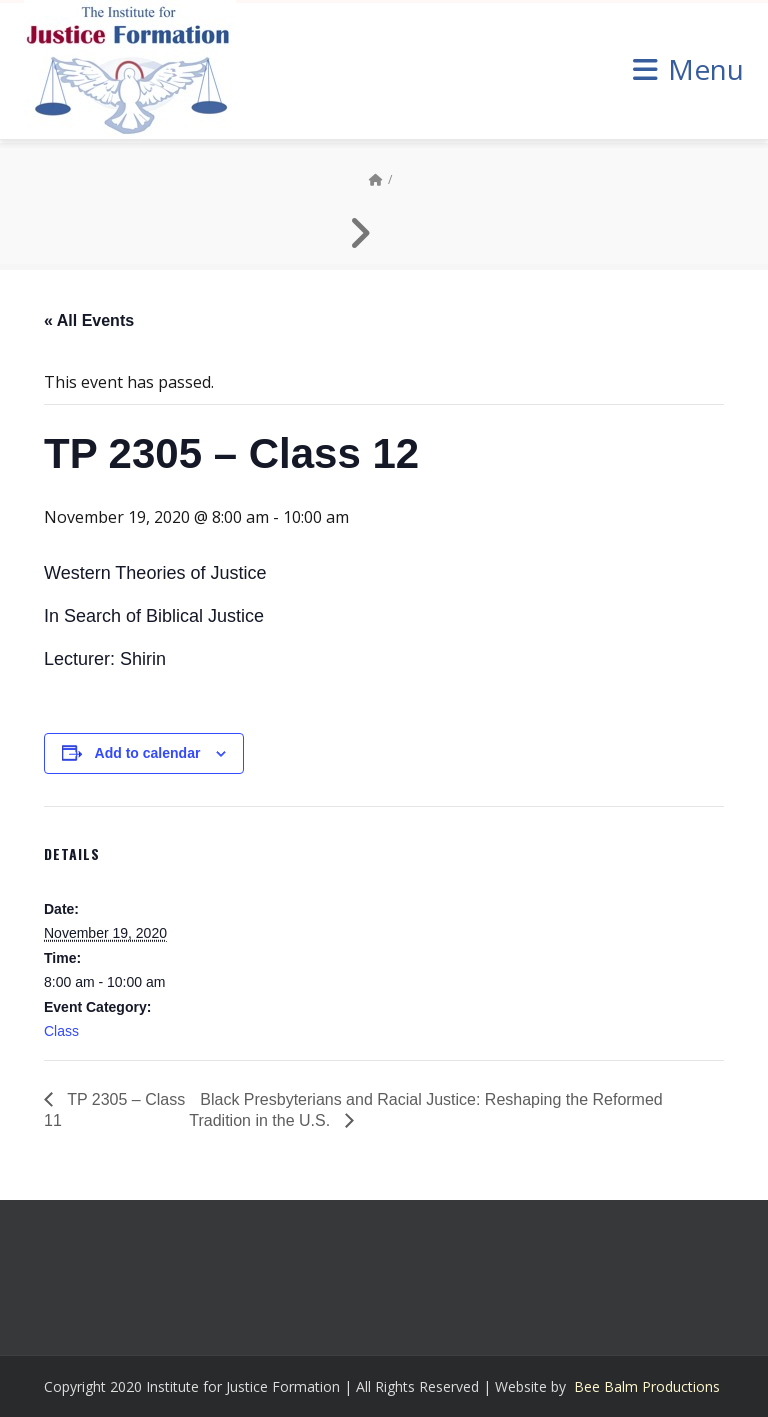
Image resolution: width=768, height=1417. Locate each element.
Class (61, 1031)
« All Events (89, 320)
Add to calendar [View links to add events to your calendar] (148, 753)
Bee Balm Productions (647, 1386)
